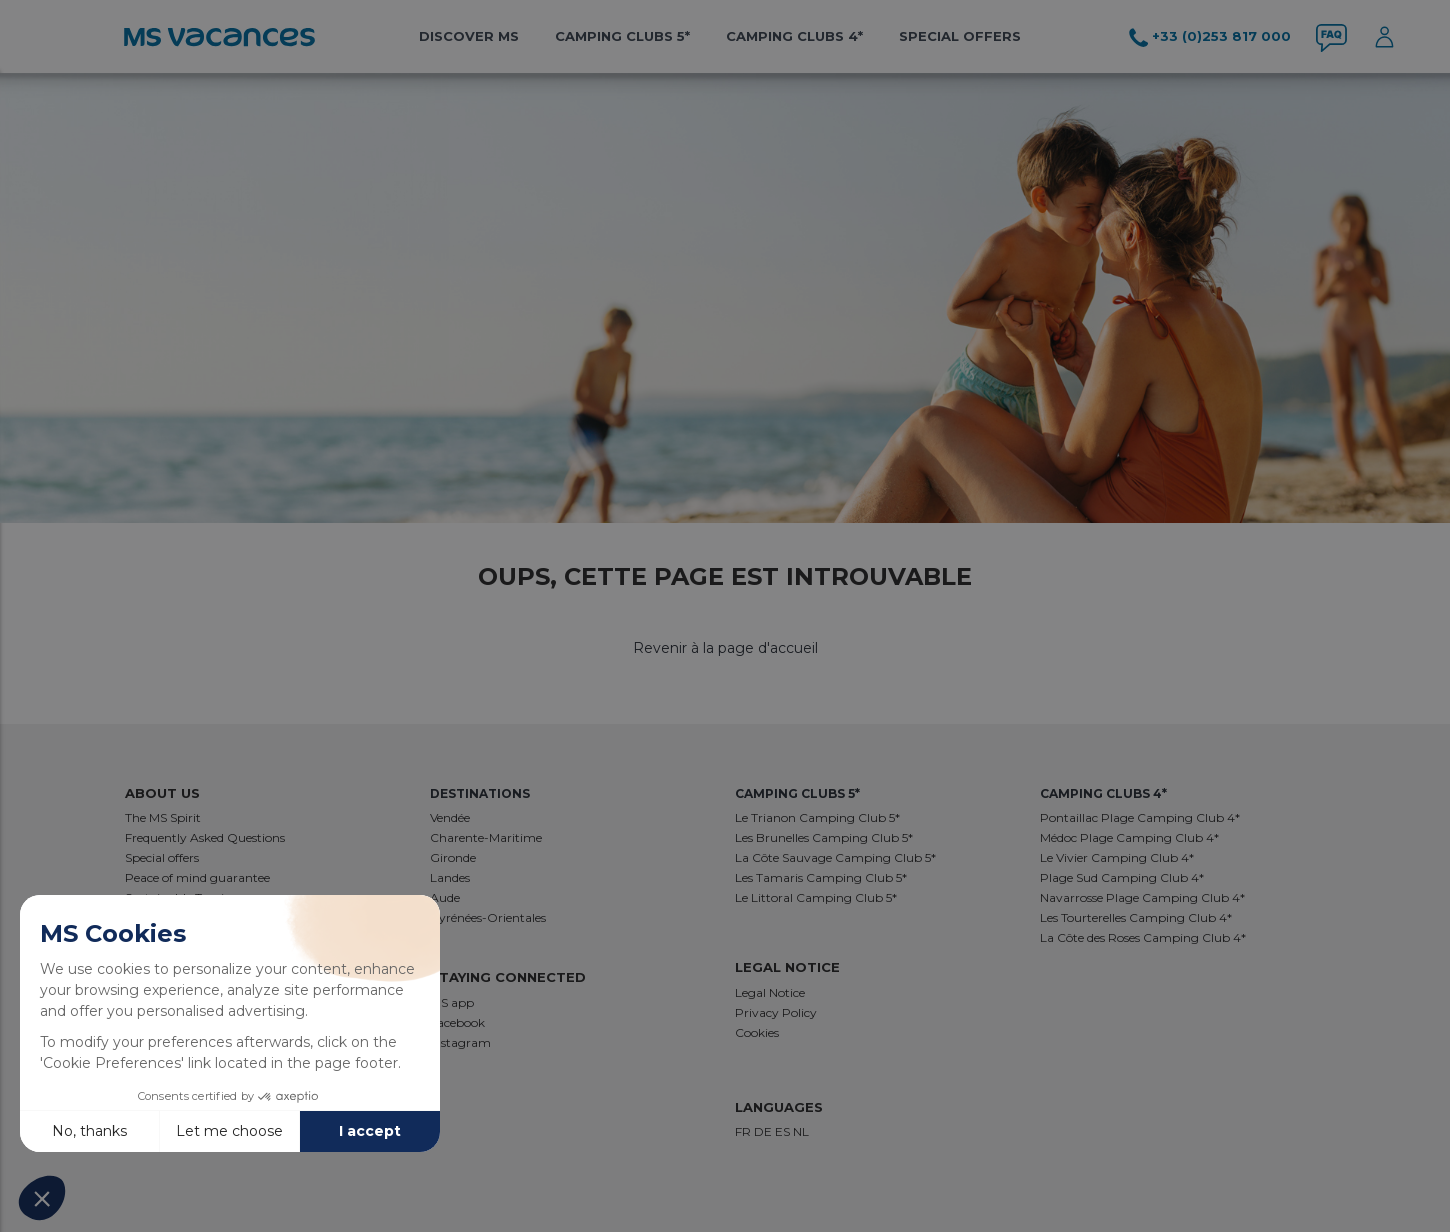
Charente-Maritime (486, 837)
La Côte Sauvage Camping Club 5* (835, 857)
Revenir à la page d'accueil (725, 648)
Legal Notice (770, 992)
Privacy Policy (776, 1012)
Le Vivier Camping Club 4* (1117, 857)
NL (801, 1131)
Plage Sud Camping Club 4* (1122, 877)
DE (764, 1131)
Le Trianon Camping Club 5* (817, 817)
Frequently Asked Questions (205, 837)
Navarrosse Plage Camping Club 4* (1142, 897)
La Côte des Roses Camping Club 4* (1143, 937)
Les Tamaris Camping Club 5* (821, 877)
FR (744, 1131)
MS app (452, 1002)
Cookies (757, 1032)
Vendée (450, 817)
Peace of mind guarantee (197, 877)
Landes (450, 877)
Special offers (960, 36)
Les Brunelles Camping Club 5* (824, 837)
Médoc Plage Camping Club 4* (1129, 837)
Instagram (460, 1042)
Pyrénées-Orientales (488, 917)
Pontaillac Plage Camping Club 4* (1140, 817)
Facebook (457, 1022)
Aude (445, 897)
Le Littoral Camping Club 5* (816, 897)
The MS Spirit (163, 817)
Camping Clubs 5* (622, 36)
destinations (480, 793)
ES (784, 1131)
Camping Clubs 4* (794, 36)
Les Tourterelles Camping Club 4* (1136, 917)
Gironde (453, 857)
